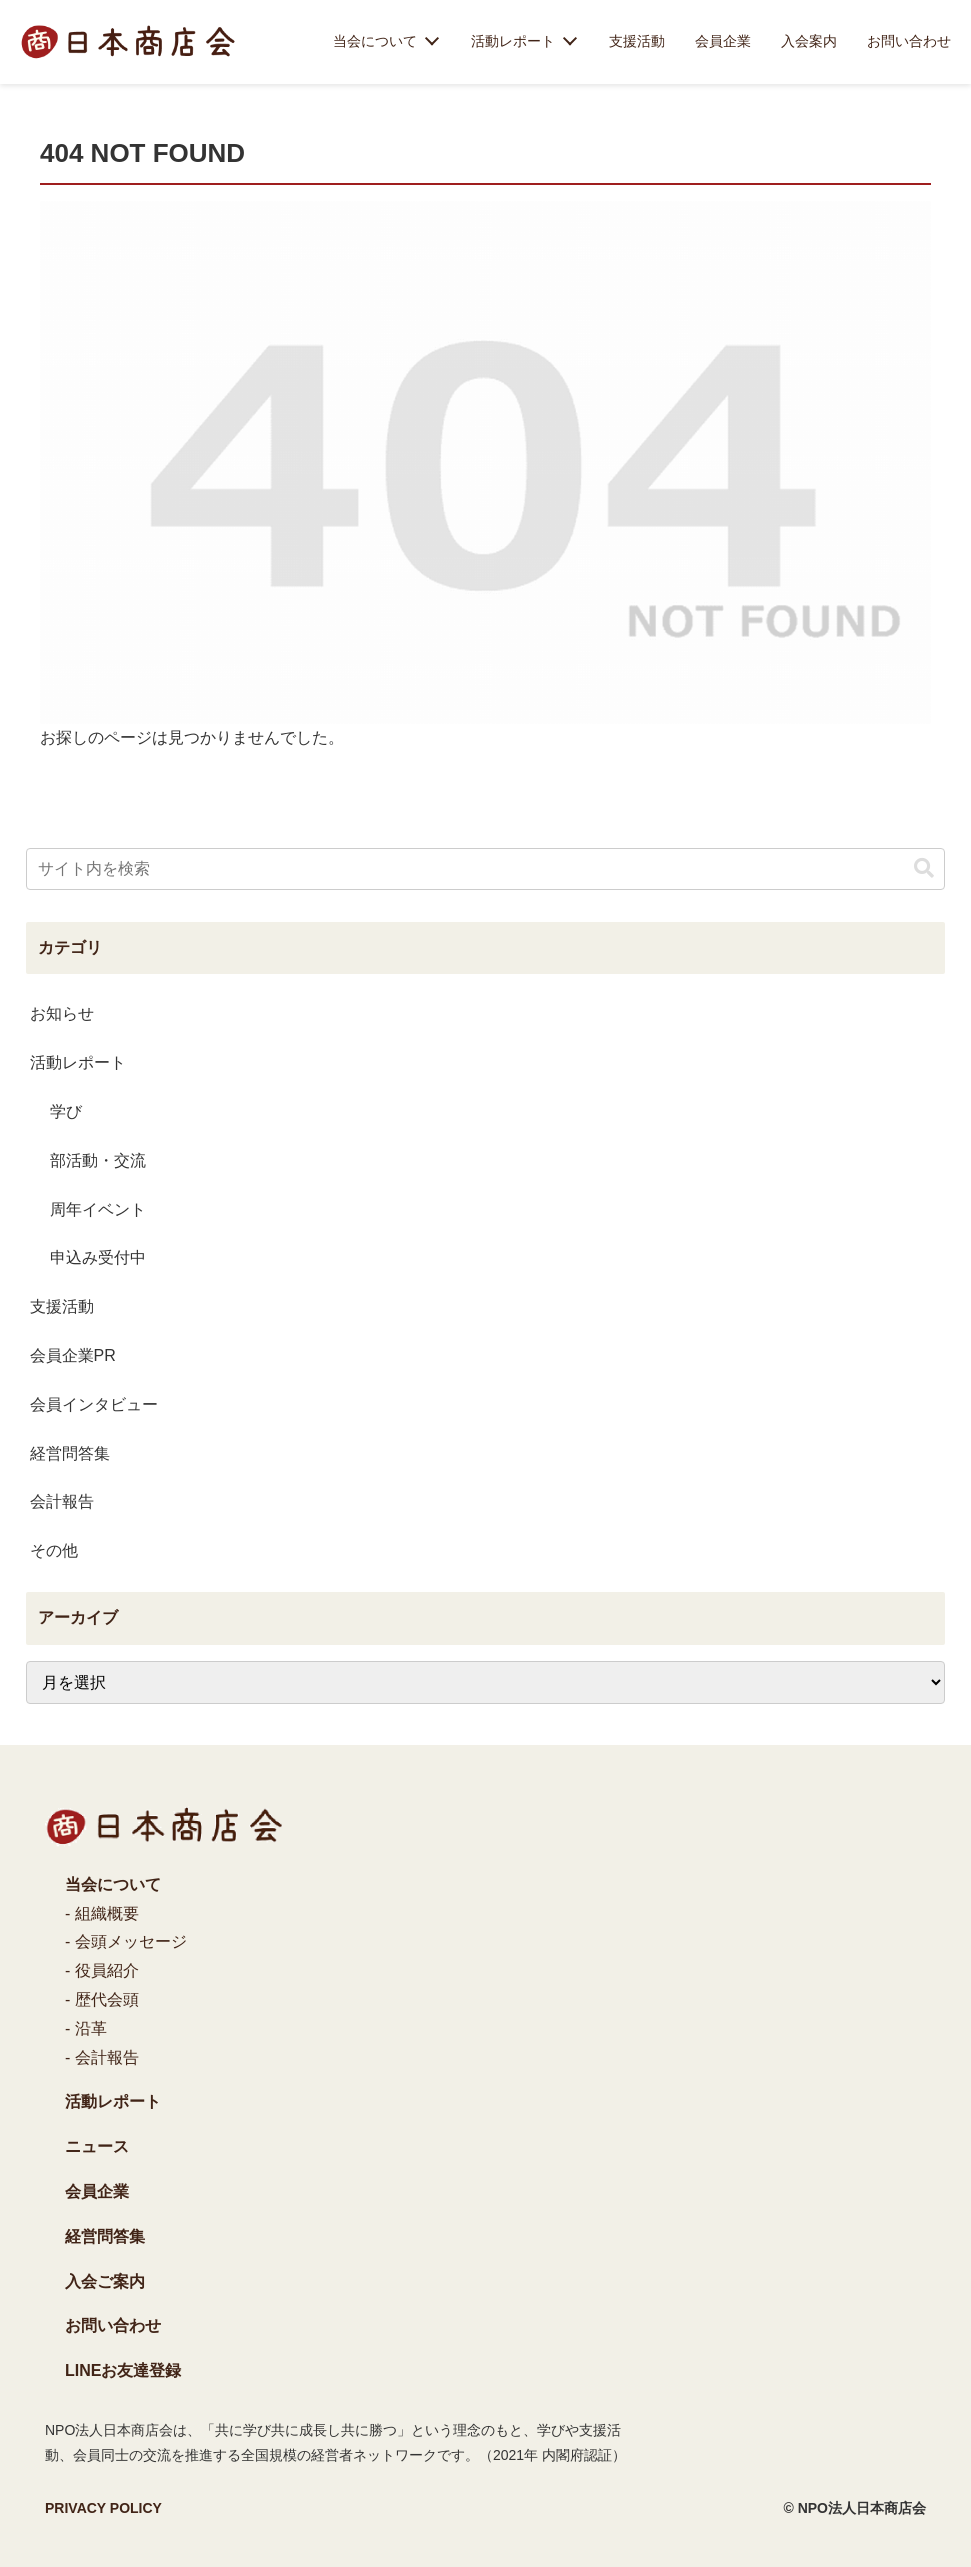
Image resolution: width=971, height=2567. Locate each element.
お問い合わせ (909, 41)
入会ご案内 (105, 2281)
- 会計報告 (102, 2057)
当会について (375, 41)
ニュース (97, 2146)
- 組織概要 (102, 1913)
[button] (924, 868)
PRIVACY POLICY (103, 2508)
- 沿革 (86, 2028)
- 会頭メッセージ (126, 1941)
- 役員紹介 (102, 1970)
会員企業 (723, 41)
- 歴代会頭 (102, 1999)
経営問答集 (105, 2236)
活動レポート (513, 41)
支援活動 (637, 41)
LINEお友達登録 (123, 2370)
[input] (486, 869)
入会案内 (809, 41)
